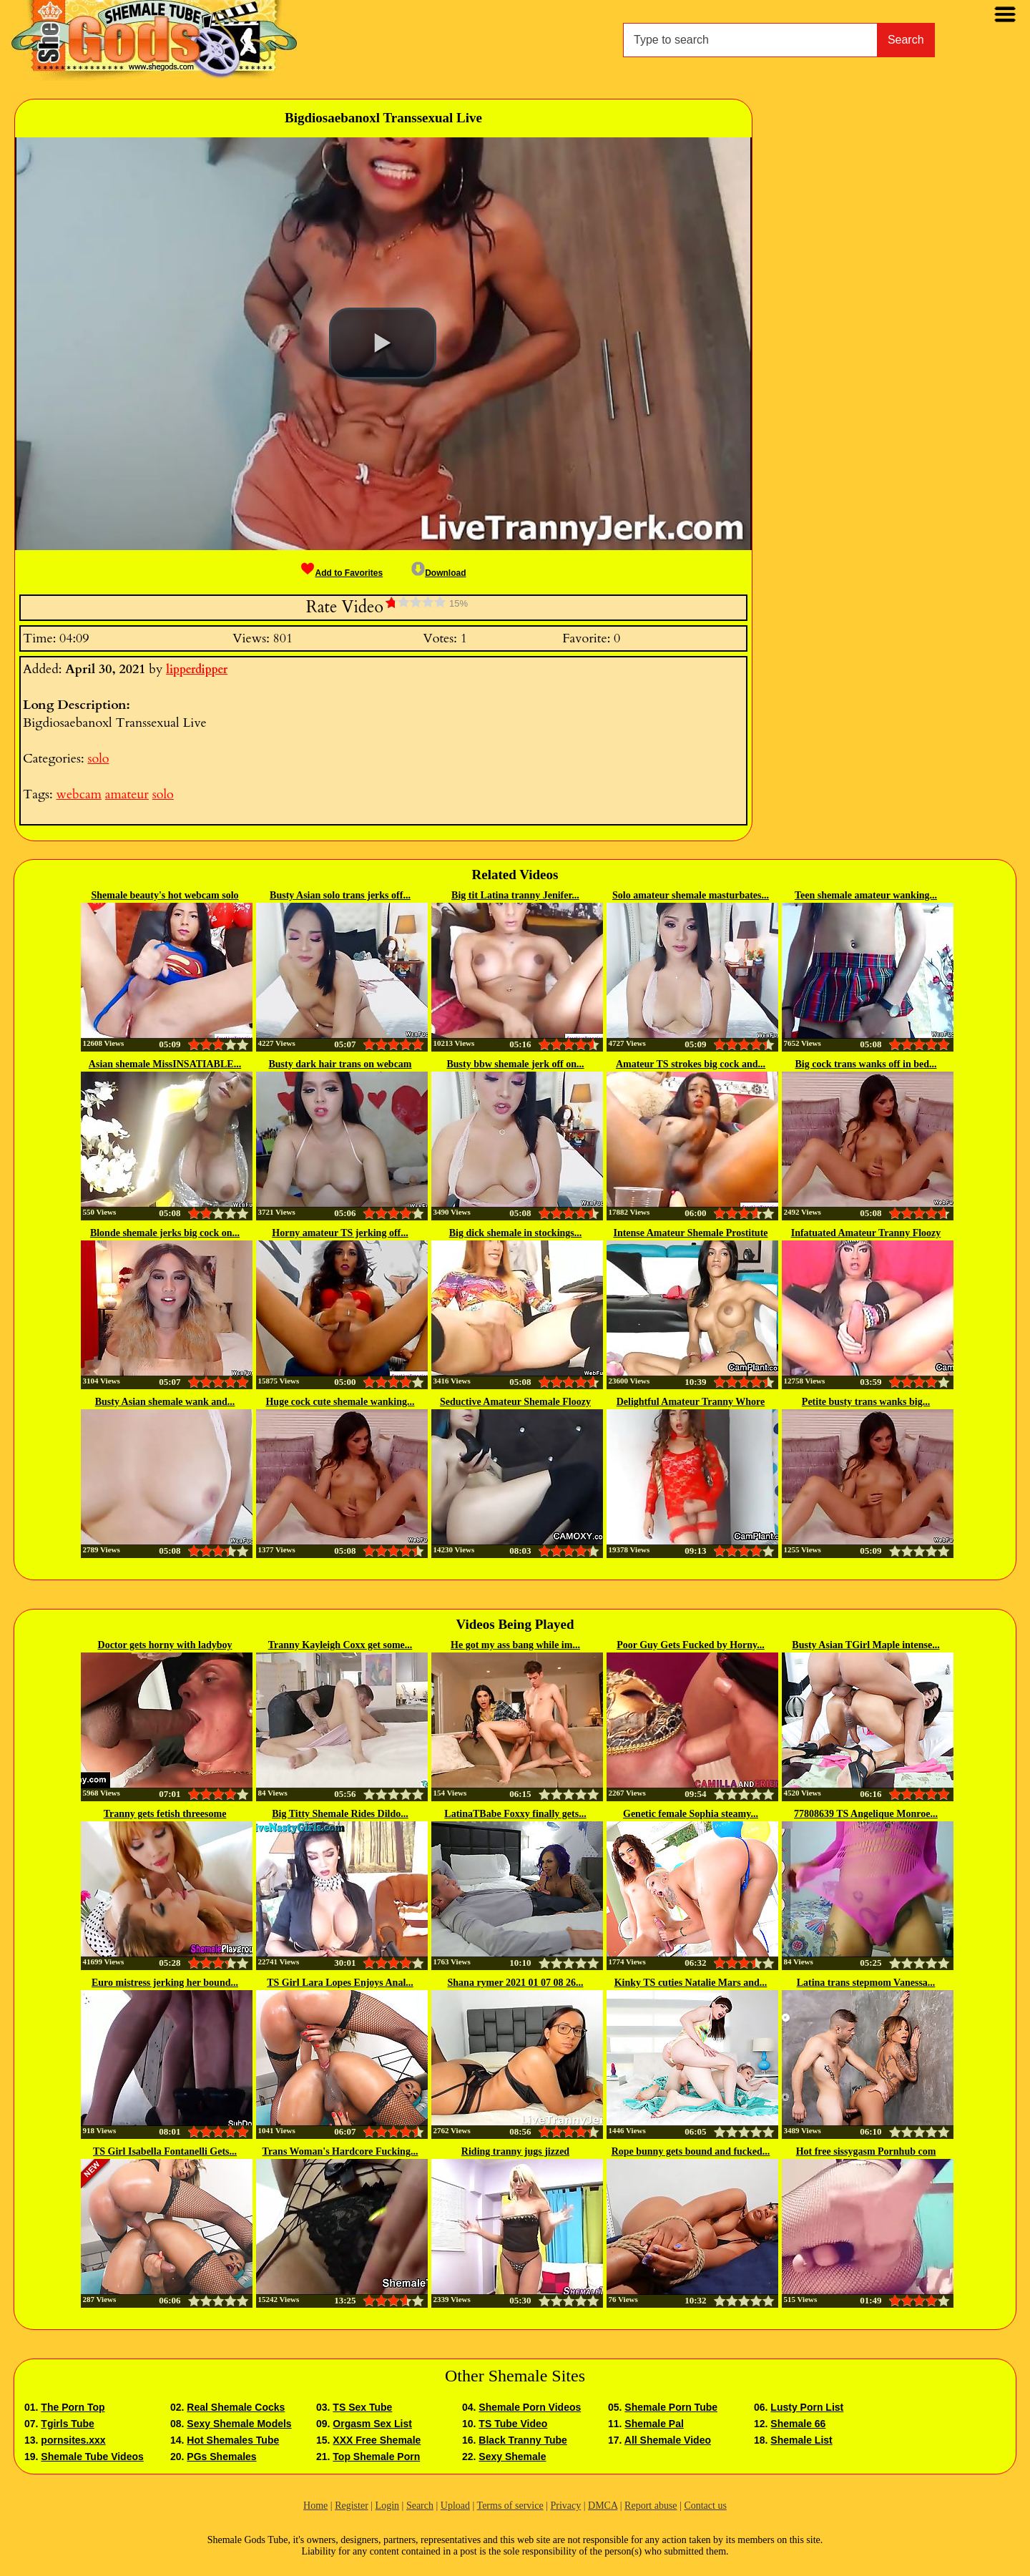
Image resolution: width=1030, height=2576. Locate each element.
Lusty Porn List (806, 2407)
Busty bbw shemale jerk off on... (515, 1064)
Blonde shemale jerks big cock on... (165, 1233)
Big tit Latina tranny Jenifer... (515, 895)
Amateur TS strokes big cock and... (690, 1064)
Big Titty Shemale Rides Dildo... (340, 1813)
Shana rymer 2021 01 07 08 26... (516, 1982)
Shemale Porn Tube (670, 2407)
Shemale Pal (654, 2423)
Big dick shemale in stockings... (515, 1233)
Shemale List (801, 2440)
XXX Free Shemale (377, 2440)
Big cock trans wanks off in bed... (866, 1064)
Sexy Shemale (512, 2456)
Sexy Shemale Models (239, 2423)
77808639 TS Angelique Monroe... (866, 1813)
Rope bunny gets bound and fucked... (691, 2151)
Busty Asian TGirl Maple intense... (865, 1645)
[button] (382, 343)
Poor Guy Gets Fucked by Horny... (691, 1645)
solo (98, 759)
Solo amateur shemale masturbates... (690, 895)
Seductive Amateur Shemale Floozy (515, 1401)
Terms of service (510, 2505)
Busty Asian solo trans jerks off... (340, 895)
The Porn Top (72, 2407)
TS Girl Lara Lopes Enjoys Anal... (340, 1982)
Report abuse (650, 2505)
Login (387, 2505)
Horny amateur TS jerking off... (340, 1233)
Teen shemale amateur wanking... (866, 895)
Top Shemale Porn (376, 2456)
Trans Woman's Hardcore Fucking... (340, 2151)
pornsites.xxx (73, 2440)
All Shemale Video (667, 2440)
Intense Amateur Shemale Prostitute (690, 1233)
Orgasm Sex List (372, 2423)
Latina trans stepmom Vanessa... (866, 1982)
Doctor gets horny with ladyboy (165, 1645)
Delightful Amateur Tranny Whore (691, 1401)
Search (906, 40)
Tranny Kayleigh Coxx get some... (340, 1645)
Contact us (705, 2505)
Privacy (565, 2505)
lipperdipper (196, 669)
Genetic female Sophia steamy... (690, 1813)
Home (315, 2505)
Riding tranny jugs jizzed (515, 2151)
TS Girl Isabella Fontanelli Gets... (165, 2151)
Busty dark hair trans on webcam (339, 1064)
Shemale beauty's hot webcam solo (164, 895)
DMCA (602, 2505)
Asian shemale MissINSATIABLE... (165, 1064)
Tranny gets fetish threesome (165, 1813)
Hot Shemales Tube (233, 2440)
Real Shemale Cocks (236, 2407)
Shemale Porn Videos (530, 2407)
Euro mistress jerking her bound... (165, 1982)
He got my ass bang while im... (515, 1645)
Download (438, 573)
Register (351, 2505)
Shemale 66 (797, 2423)
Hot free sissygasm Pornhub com (866, 2151)
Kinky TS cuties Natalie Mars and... (690, 1982)
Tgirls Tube (67, 2423)
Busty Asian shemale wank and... (165, 1401)
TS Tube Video (513, 2423)
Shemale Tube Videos (92, 2456)
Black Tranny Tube (522, 2440)
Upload (455, 2505)
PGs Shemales (221, 2456)
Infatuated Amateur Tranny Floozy (866, 1233)
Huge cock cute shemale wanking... (339, 1401)
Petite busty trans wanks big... (866, 1401)
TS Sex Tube (362, 2407)
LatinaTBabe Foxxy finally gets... (515, 1813)
